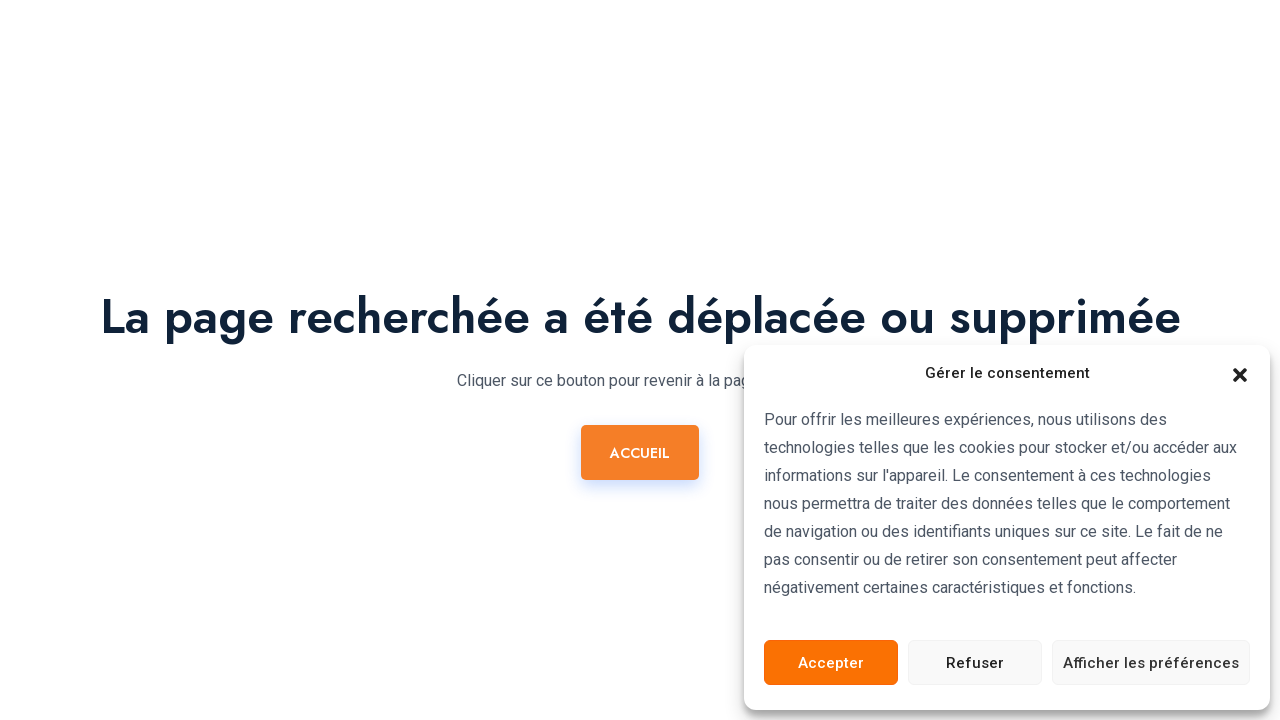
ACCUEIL (640, 453)
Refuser (975, 663)
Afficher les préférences (1151, 663)
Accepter (831, 663)
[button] (1240, 373)
